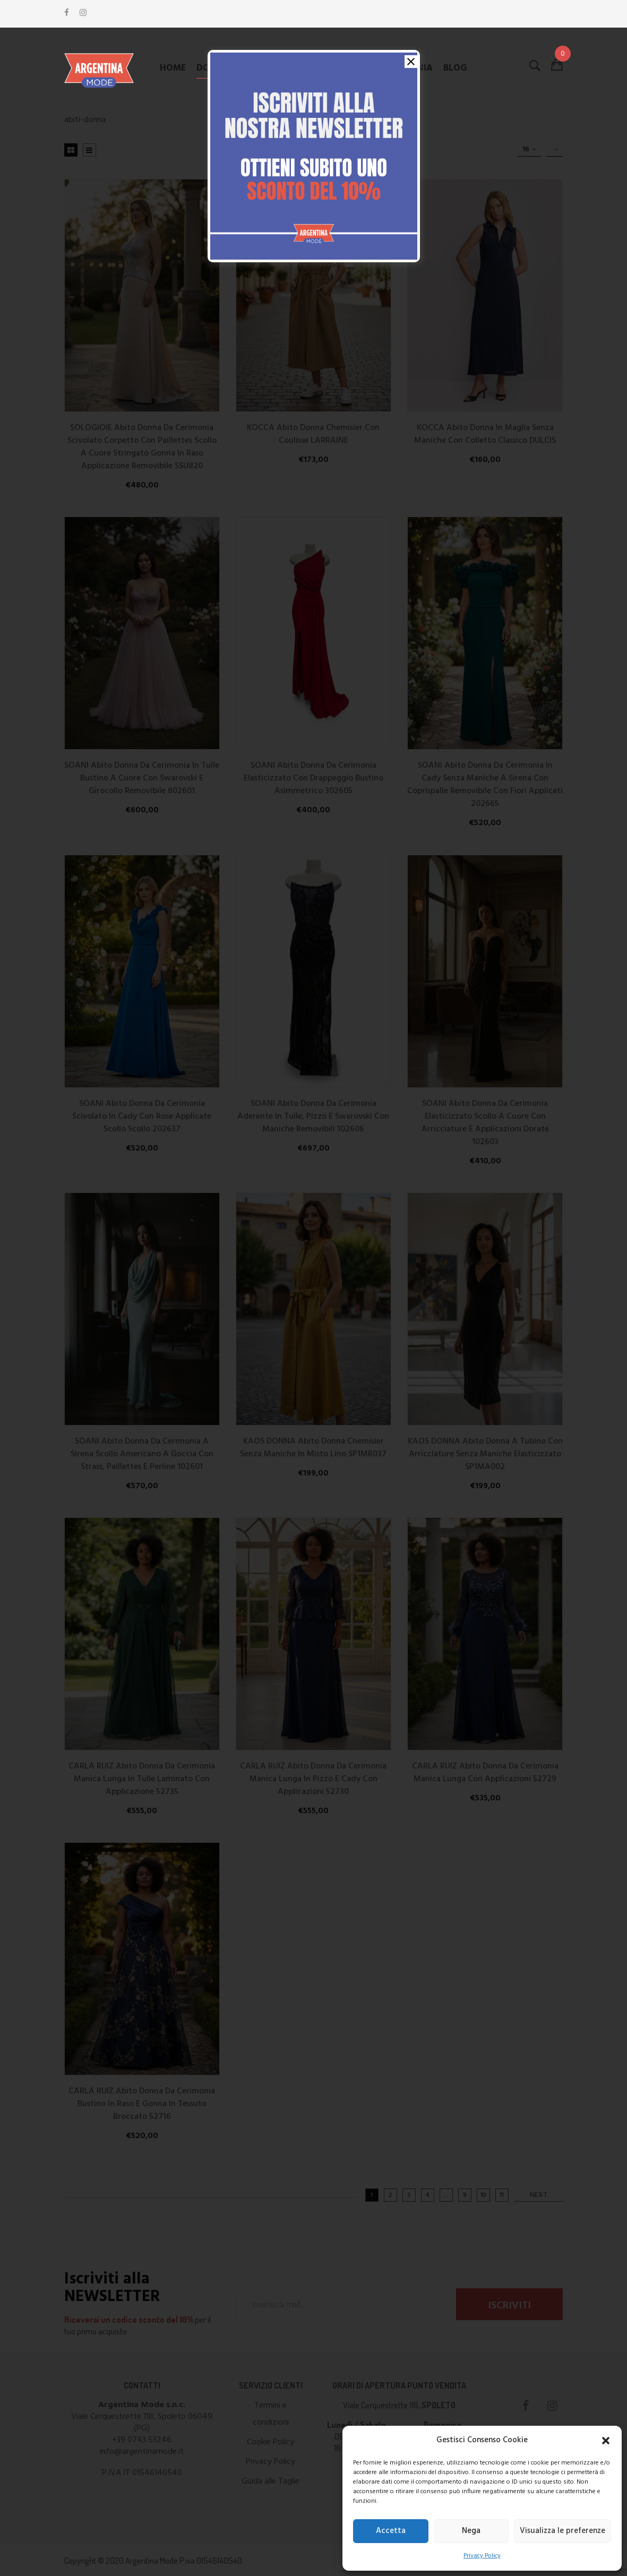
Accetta (391, 2531)
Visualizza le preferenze (562, 2531)
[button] (605, 2440)
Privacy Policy (482, 2556)
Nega (471, 2531)
